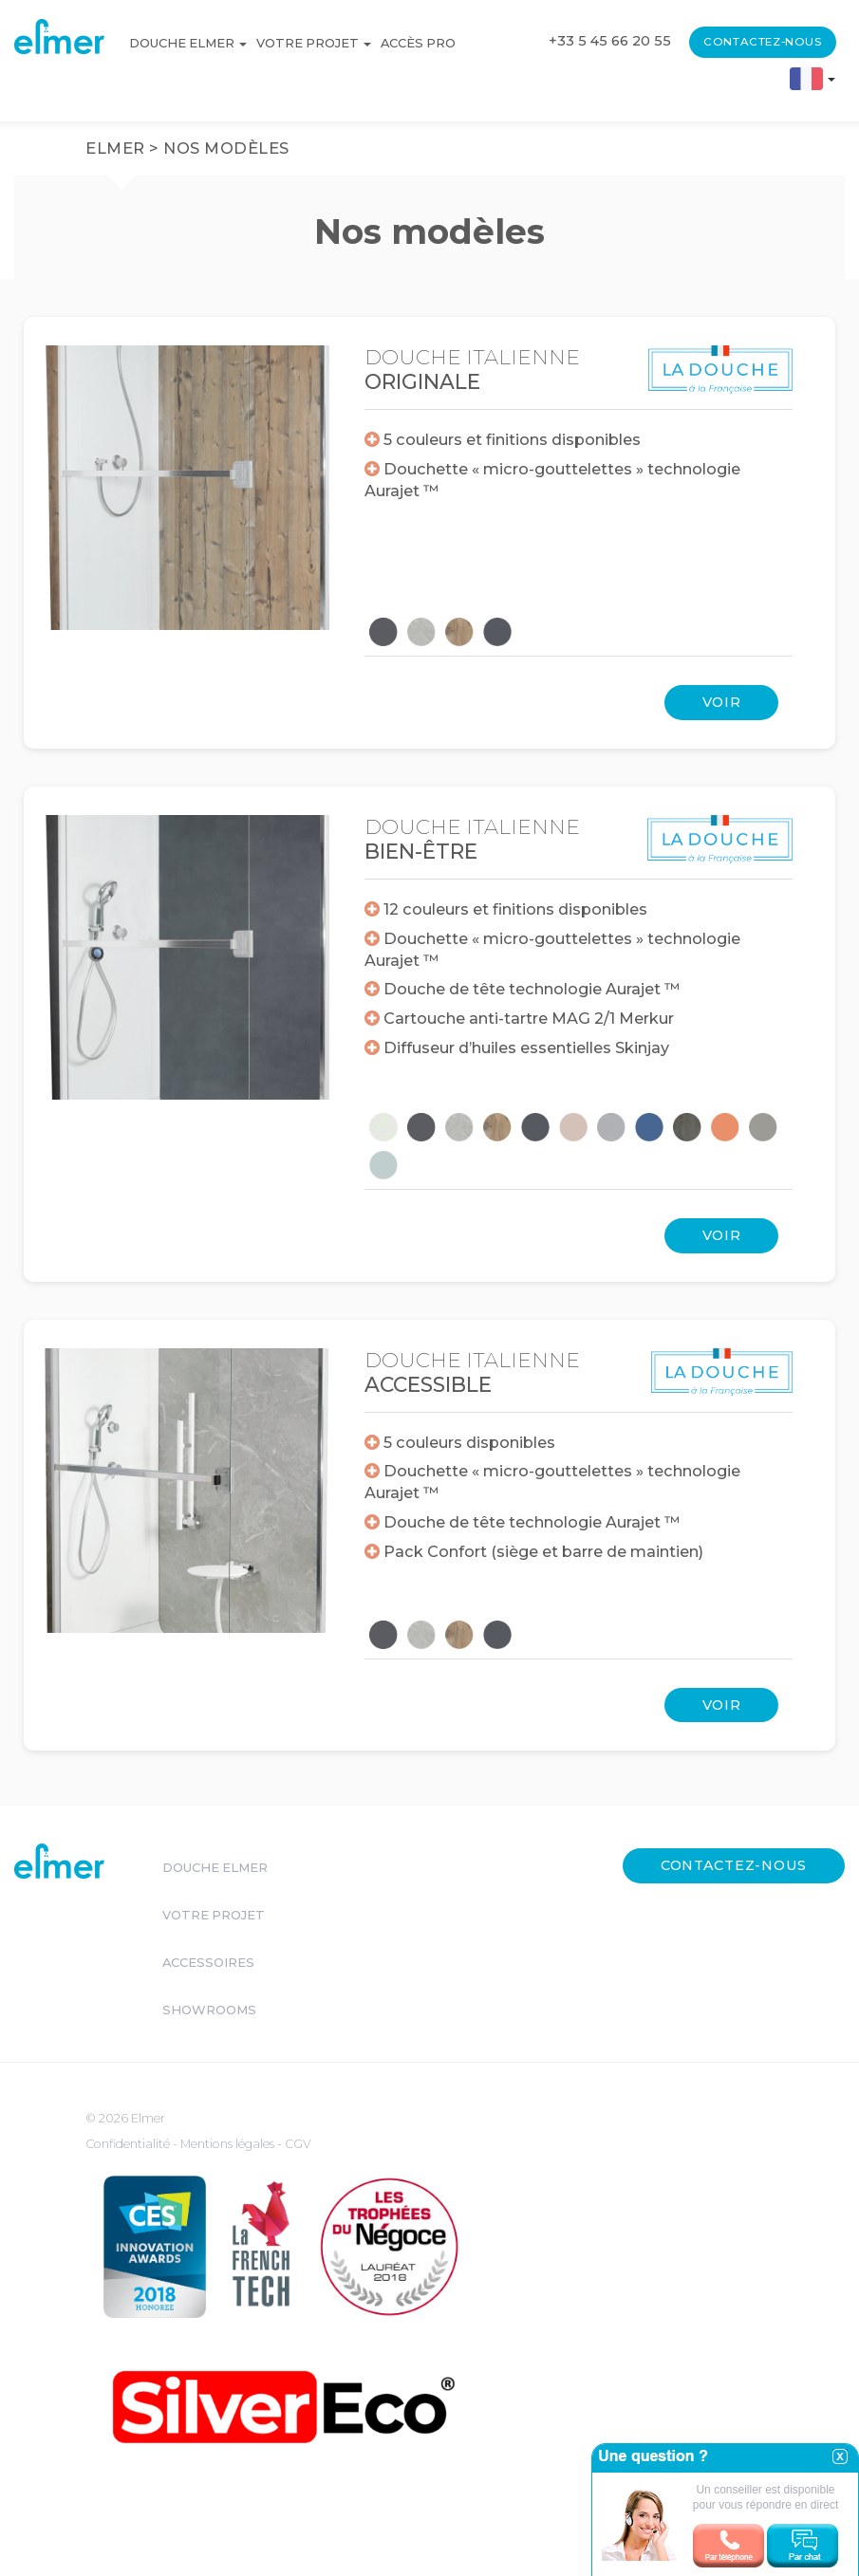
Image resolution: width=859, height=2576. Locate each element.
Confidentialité (129, 2144)
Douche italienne (472, 370)
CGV (298, 2144)
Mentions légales (228, 2144)
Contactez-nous (762, 41)
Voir (721, 702)
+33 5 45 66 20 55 (610, 40)
